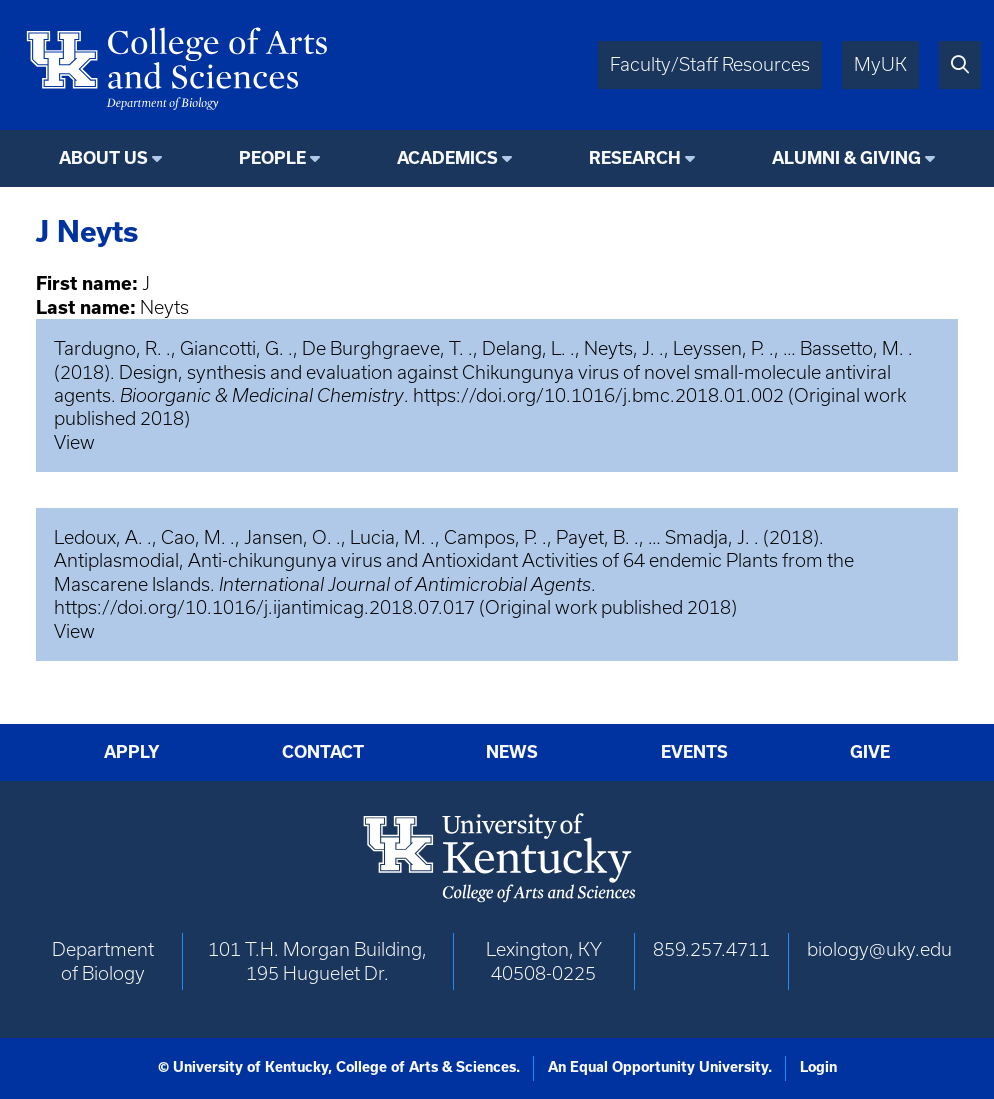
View (74, 442)
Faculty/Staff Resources (710, 64)
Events (694, 752)
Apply (132, 752)
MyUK (880, 64)
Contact (323, 752)
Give (870, 752)
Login (818, 1067)
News (512, 752)
